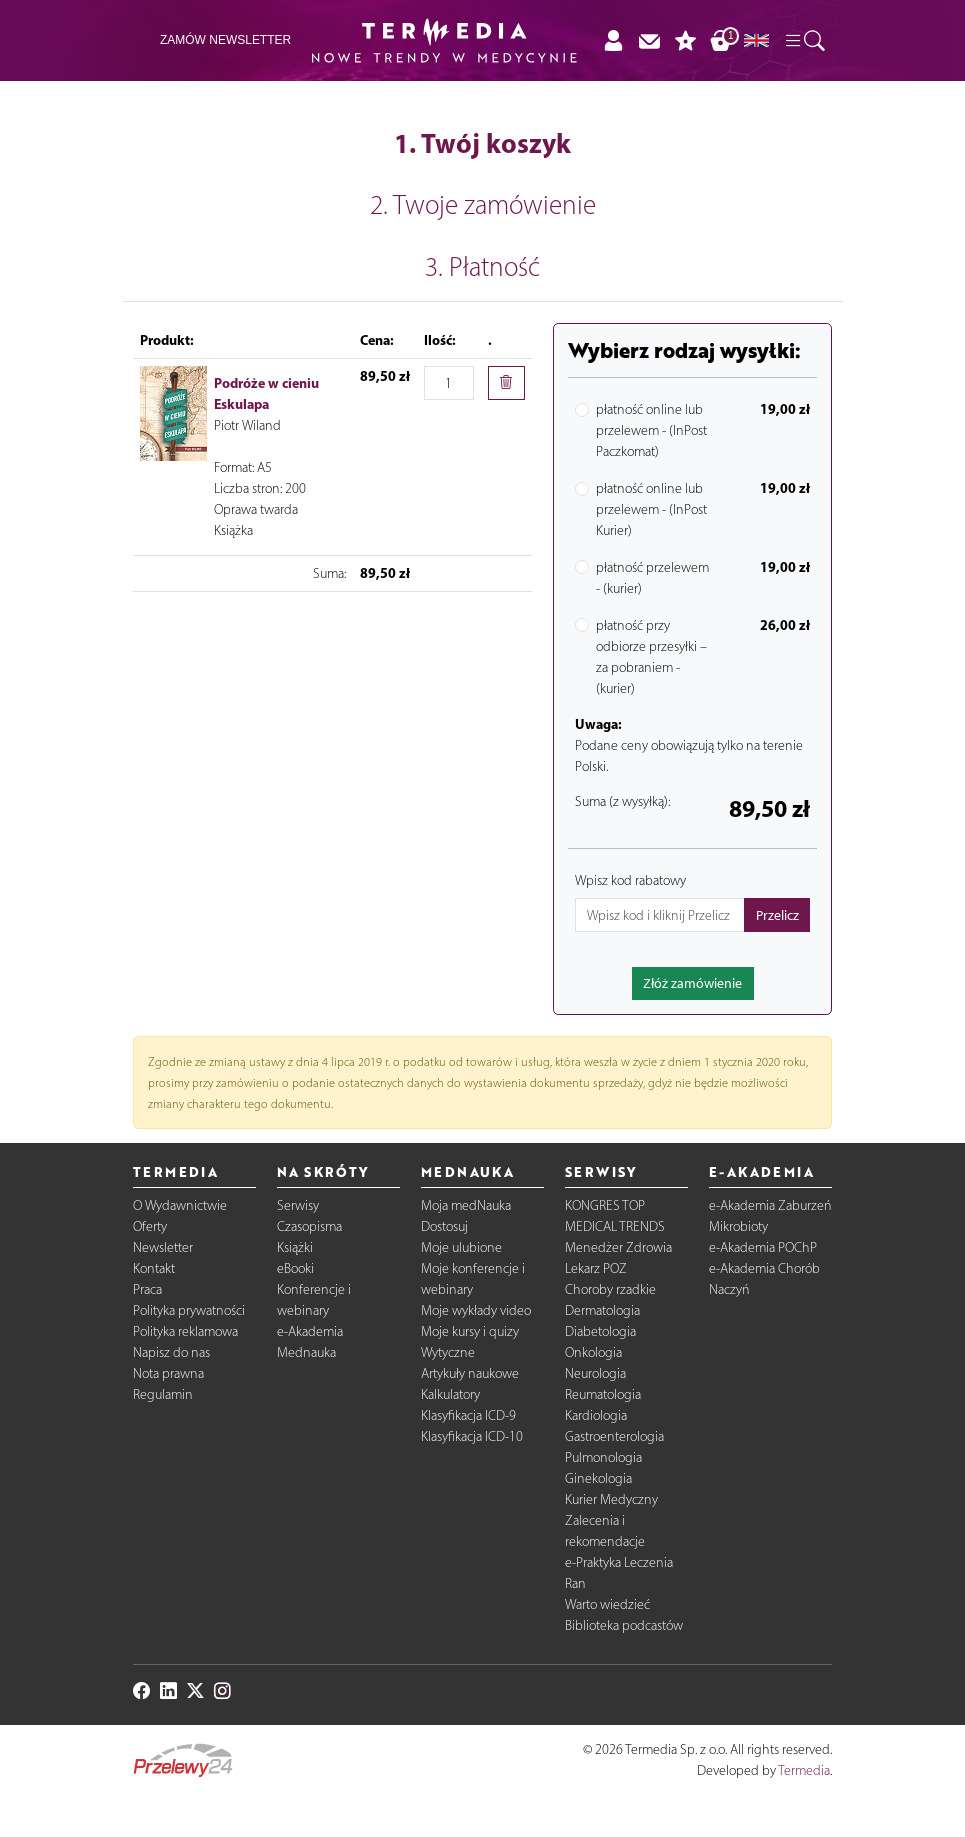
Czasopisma (309, 1226)
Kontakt (154, 1268)
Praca (147, 1289)
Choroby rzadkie (610, 1289)
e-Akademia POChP (763, 1247)
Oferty (150, 1226)
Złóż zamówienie (692, 983)
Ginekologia (598, 1478)
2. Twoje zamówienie (483, 205)
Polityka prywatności (189, 1310)
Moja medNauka (466, 1205)
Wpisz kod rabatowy (630, 880)
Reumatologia (603, 1394)
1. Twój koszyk (482, 143)
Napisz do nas (171, 1352)
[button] (804, 40)
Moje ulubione (461, 1247)
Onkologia (593, 1352)
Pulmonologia (603, 1457)
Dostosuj (444, 1226)
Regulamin (163, 1394)
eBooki (295, 1268)
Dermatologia (602, 1310)
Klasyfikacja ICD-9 (468, 1415)
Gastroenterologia (614, 1436)
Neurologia (595, 1373)
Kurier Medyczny (611, 1499)
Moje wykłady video (476, 1310)
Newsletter (163, 1247)
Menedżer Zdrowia (618, 1247)
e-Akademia (310, 1331)
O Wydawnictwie (180, 1205)
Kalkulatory (450, 1394)
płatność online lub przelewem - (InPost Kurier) (651, 509)
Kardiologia (596, 1415)
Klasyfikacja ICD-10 (472, 1436)
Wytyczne (448, 1352)
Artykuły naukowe (470, 1373)
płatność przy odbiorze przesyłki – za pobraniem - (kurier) (651, 657)
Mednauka (306, 1352)
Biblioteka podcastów (624, 1625)
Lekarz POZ (596, 1268)
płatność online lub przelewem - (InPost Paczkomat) (651, 430)
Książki (295, 1247)
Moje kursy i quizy (470, 1331)
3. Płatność (482, 267)
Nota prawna (168, 1373)
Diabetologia (600, 1331)
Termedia (804, 1770)
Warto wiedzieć (607, 1604)
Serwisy (298, 1205)
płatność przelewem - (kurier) (652, 578)
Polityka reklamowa (185, 1331)
